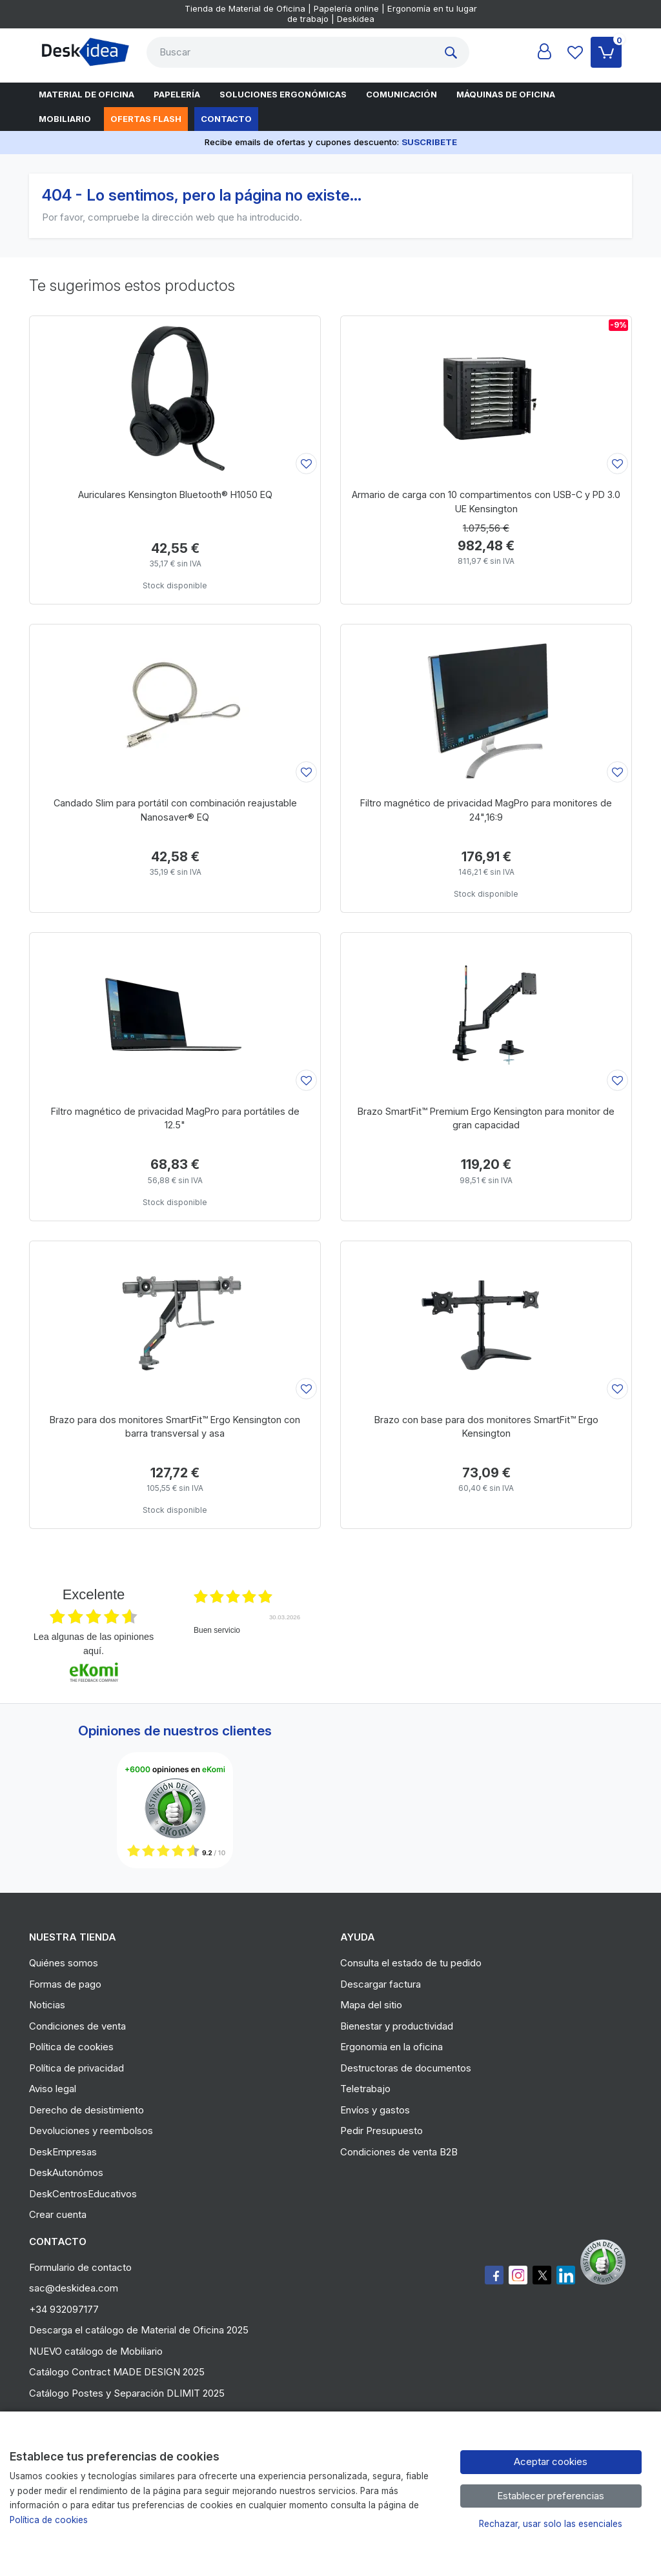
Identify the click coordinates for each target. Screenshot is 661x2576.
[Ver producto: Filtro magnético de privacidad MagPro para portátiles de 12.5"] (175, 1013)
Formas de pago (65, 1984)
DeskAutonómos (66, 2172)
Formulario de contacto (80, 2267)
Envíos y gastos (375, 2110)
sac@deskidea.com (73, 2288)
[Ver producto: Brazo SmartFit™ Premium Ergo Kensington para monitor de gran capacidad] (486, 1013)
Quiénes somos (63, 1963)
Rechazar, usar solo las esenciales (550, 2524)
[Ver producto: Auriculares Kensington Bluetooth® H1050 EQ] (175, 396)
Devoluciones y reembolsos (91, 2130)
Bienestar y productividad (396, 2026)
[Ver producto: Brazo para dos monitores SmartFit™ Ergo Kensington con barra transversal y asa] (175, 1322)
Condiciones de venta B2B (399, 2152)
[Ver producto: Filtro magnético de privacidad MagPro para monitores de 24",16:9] (486, 705)
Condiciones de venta (77, 2026)
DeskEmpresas (63, 2152)
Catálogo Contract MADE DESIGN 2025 (117, 2372)
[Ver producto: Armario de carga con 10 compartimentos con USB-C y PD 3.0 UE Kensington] (486, 396)
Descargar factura (380, 1984)
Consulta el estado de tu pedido (411, 1963)
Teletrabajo (365, 2088)
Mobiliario (65, 119)
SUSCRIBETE (429, 142)
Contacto (226, 119)
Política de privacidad (76, 2068)
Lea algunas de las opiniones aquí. (94, 1644)
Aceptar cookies (550, 2461)
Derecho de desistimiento (86, 2110)
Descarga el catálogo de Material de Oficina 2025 (139, 2330)
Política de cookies (71, 2047)
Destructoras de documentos (405, 2068)
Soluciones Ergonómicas (283, 94)
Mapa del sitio (371, 2005)
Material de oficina (86, 94)
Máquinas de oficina (505, 94)
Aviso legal (52, 2088)
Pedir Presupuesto (381, 2130)
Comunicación (401, 94)
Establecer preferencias (550, 2496)
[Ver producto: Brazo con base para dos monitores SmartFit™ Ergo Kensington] (486, 1322)
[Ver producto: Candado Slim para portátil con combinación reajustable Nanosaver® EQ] (175, 705)
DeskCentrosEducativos (83, 2194)
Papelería (177, 94)
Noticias (47, 2005)
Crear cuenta (57, 2214)
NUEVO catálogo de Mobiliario (96, 2351)
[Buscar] (293, 52)
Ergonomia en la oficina (391, 2047)
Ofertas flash (145, 119)
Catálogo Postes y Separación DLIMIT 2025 (127, 2393)
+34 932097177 (64, 2309)
